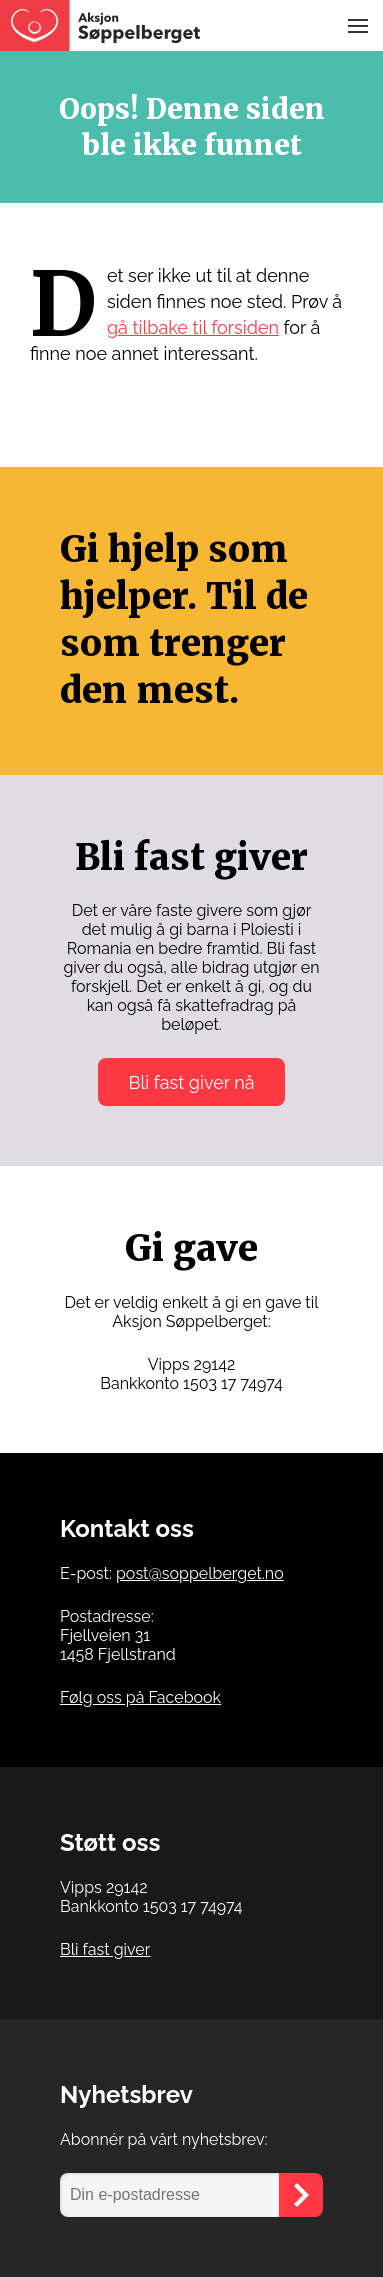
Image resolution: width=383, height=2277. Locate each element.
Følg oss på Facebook (140, 1697)
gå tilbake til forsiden (193, 327)
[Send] (301, 2195)
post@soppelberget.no (200, 1573)
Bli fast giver (105, 1949)
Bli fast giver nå (191, 1082)
